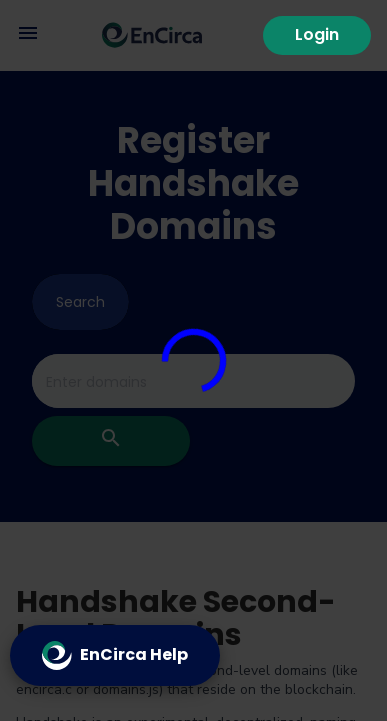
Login (317, 34)
